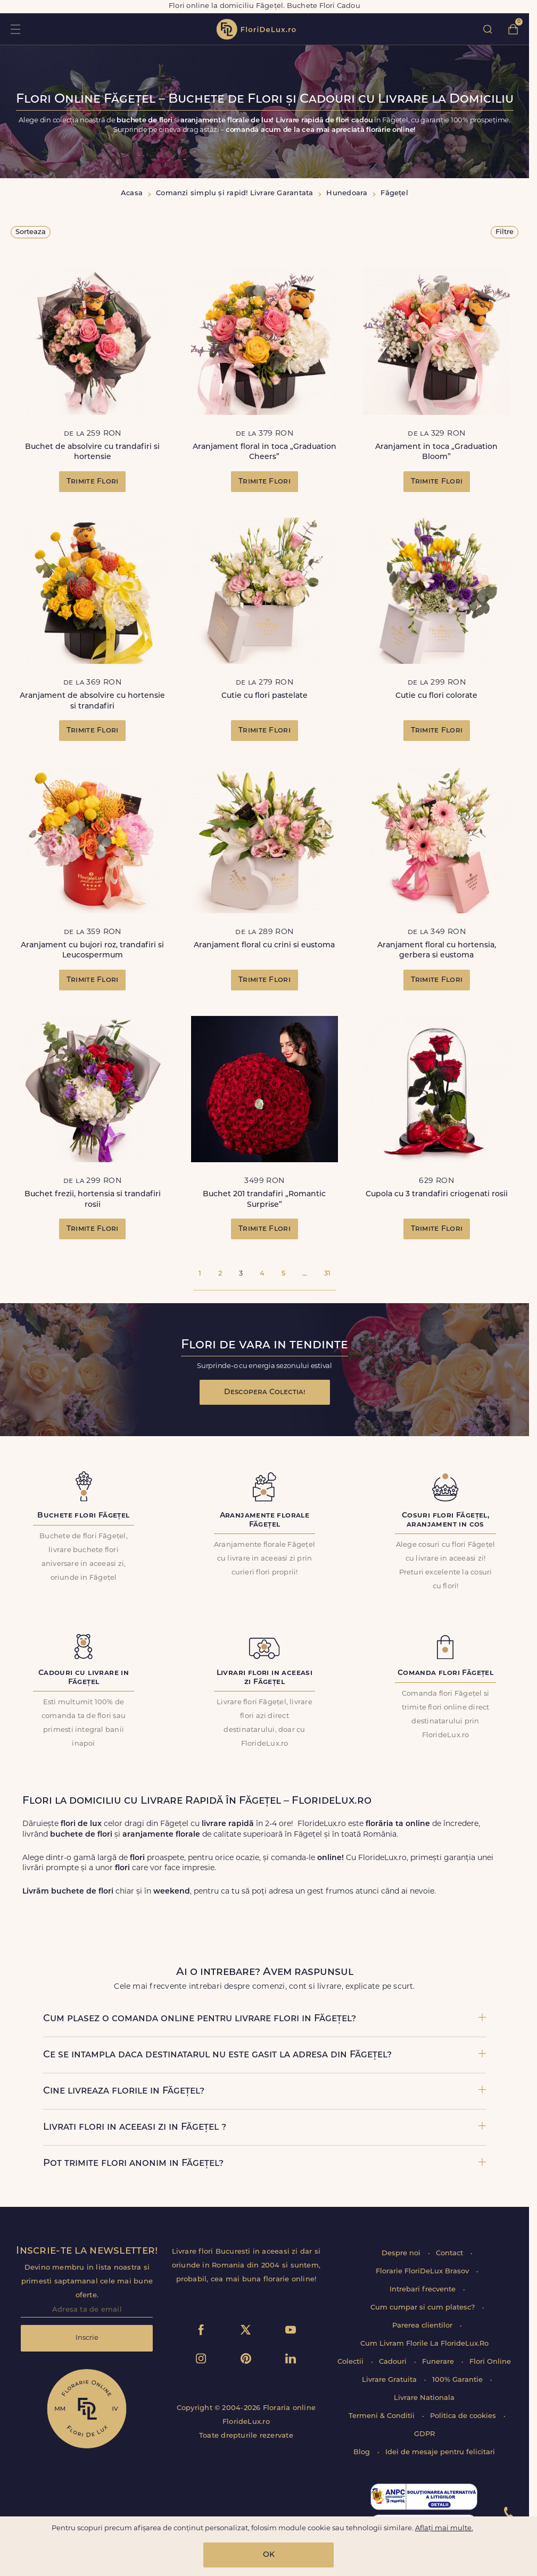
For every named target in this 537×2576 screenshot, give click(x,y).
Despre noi (402, 2253)
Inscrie (87, 2338)
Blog (362, 2452)
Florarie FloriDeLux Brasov (423, 2271)
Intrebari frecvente (424, 2289)
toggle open (15, 29)
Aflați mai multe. (444, 2528)
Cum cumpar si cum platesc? (423, 2307)
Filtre (504, 232)
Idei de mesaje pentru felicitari (440, 2452)
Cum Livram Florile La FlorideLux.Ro (424, 2343)
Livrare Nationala (424, 2398)
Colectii (351, 2361)
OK (269, 2555)
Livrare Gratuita (390, 2380)
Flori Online (490, 2361)
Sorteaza (30, 232)
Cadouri (394, 2361)
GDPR (424, 2434)
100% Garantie (458, 2380)
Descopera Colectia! (264, 1392)
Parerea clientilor (423, 2325)
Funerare (439, 2361)
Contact (450, 2253)
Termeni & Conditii (383, 2416)
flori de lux (256, 29)
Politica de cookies (464, 2416)
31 (327, 1273)
